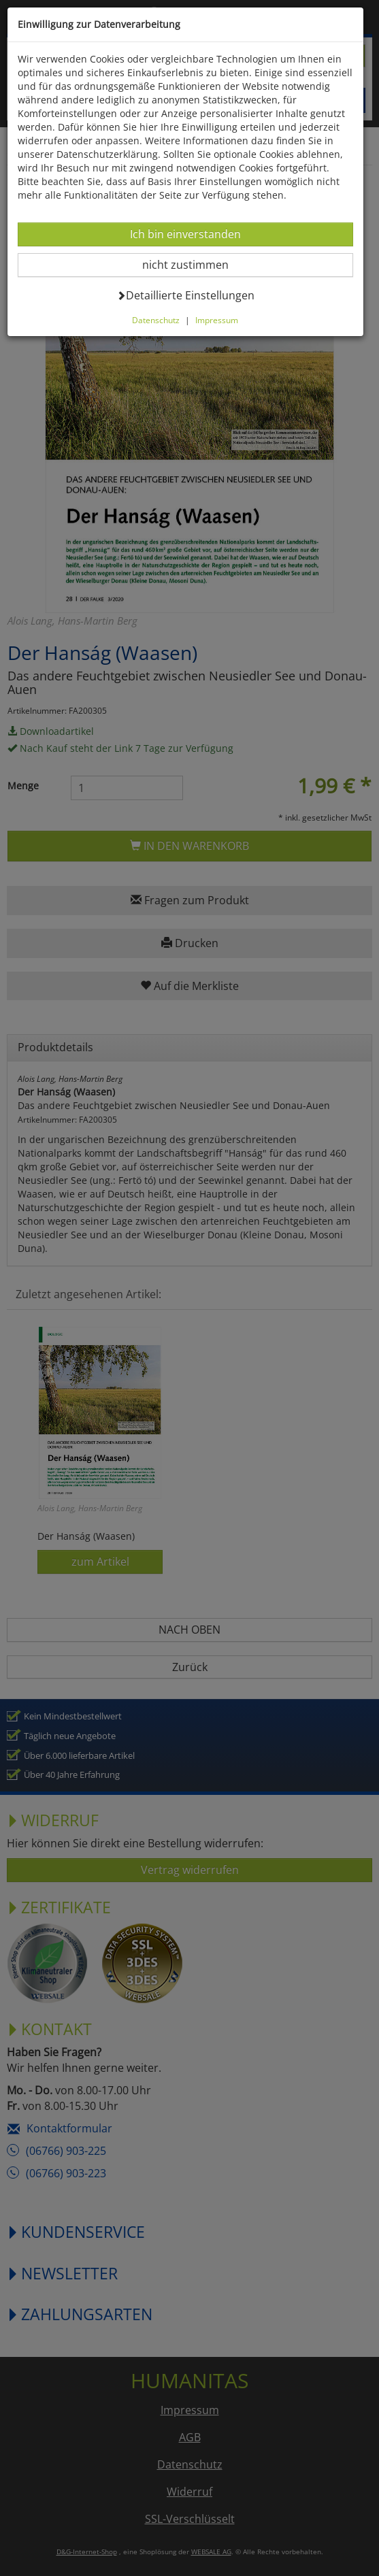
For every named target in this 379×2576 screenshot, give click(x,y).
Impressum (218, 319)
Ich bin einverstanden (186, 234)
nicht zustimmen (195, 264)
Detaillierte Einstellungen (187, 295)
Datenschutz (158, 319)
